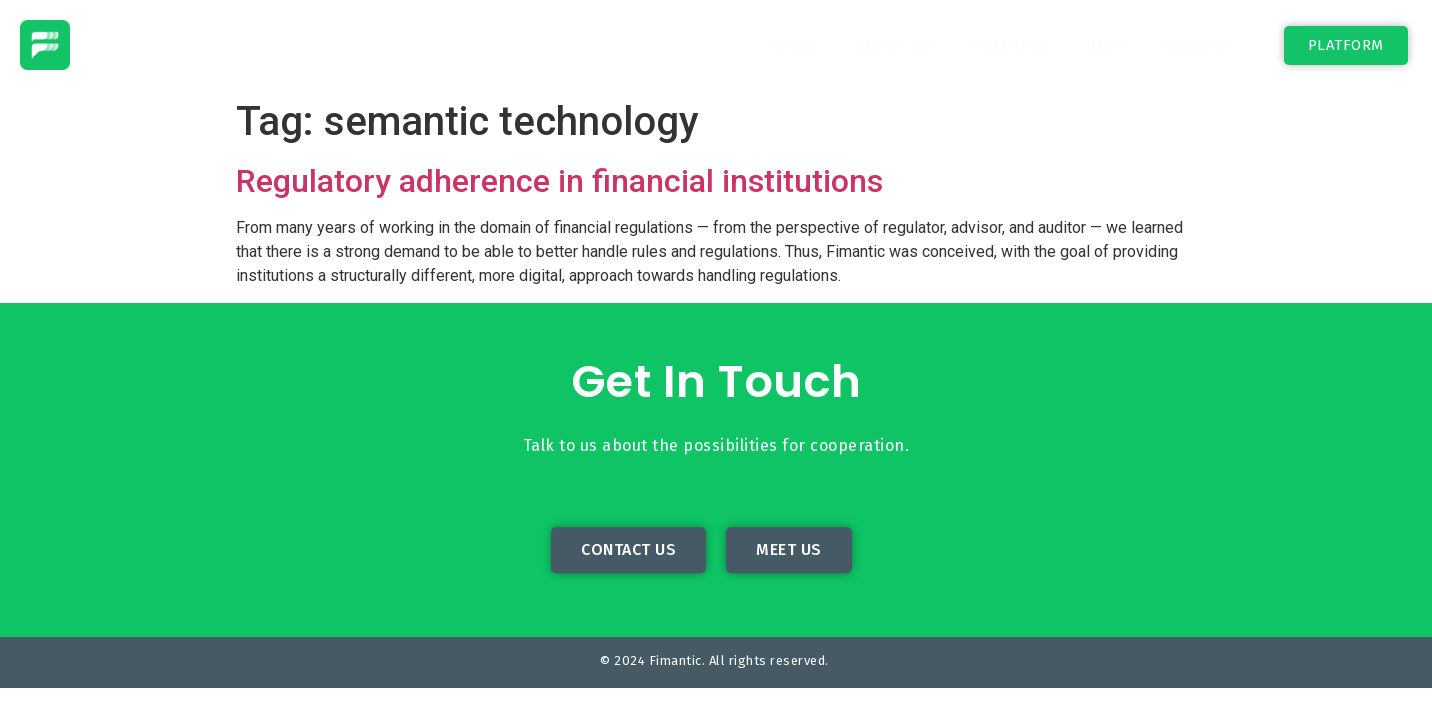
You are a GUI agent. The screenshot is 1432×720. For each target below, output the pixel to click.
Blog (1106, 45)
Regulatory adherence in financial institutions (559, 181)
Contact (1199, 45)
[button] (1346, 45)
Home (795, 45)
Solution (1009, 45)
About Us (894, 45)
